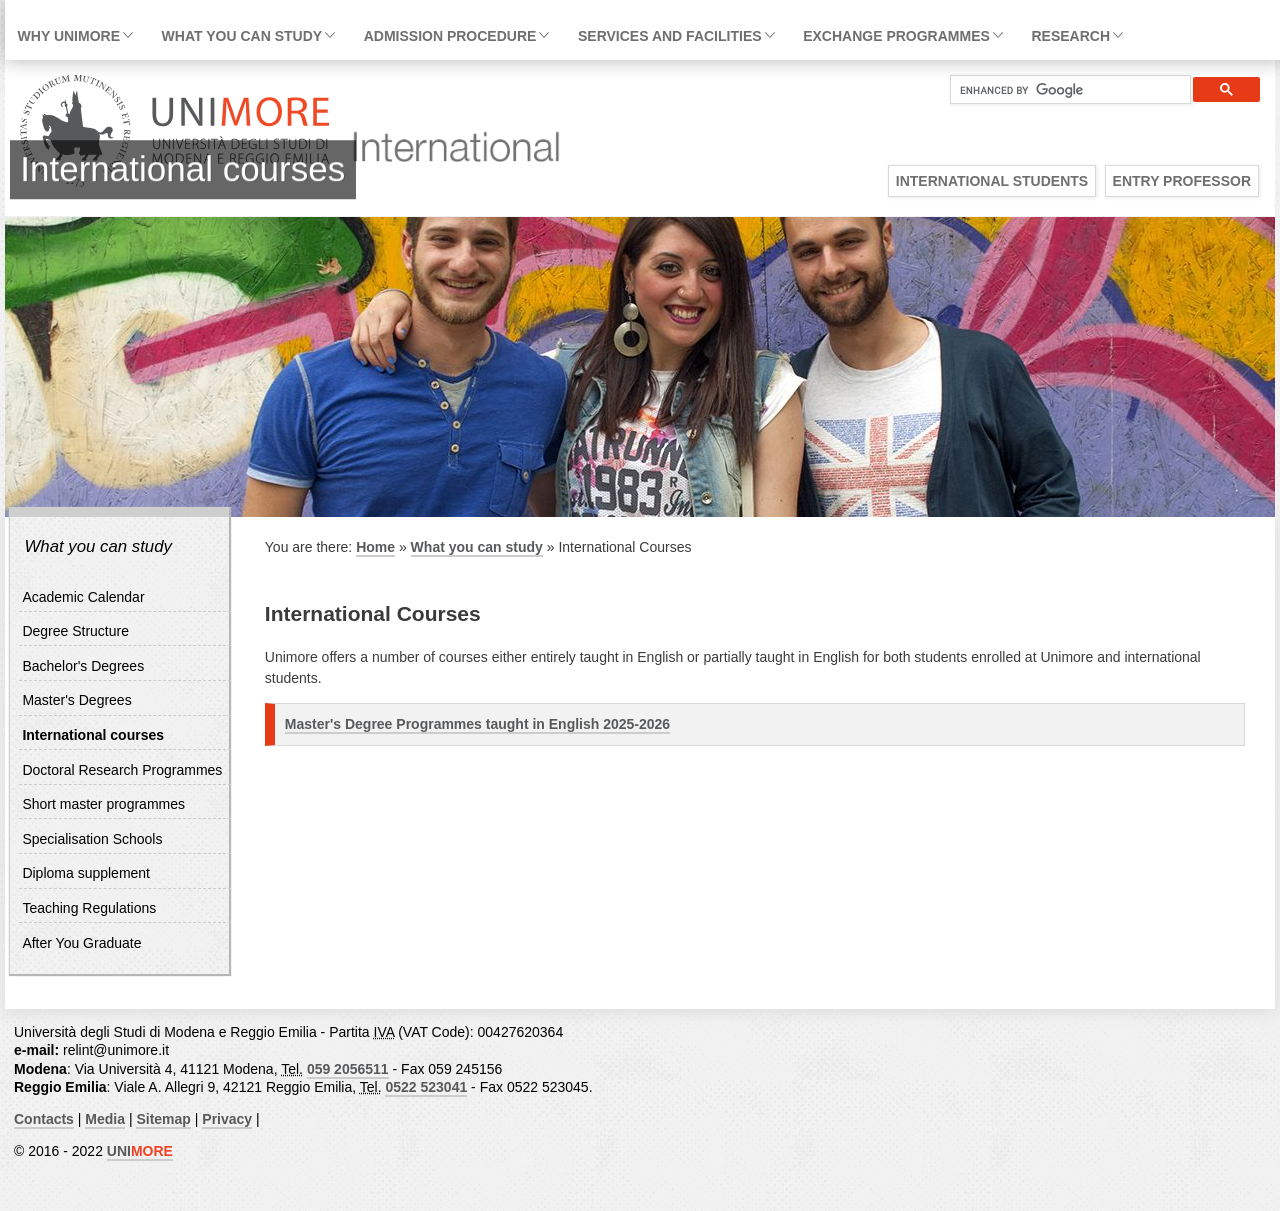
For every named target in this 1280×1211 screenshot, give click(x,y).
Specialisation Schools (92, 839)
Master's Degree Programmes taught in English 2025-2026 (477, 724)
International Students (992, 181)
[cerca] (1062, 90)
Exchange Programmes (896, 36)
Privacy (227, 1119)
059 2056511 (348, 1069)
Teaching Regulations (89, 908)
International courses (93, 735)
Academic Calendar (83, 597)
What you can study (242, 36)
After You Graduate (81, 943)
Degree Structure (75, 631)
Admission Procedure (450, 36)
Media (105, 1119)
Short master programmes (103, 804)
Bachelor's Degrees (83, 666)
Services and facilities (670, 36)
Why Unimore (69, 36)
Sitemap (163, 1119)
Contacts (44, 1119)
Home (375, 547)
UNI (140, 1151)
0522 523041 (426, 1087)
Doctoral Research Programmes (122, 770)
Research (1070, 36)
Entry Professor (1182, 181)
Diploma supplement (86, 873)
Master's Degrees (76, 700)
